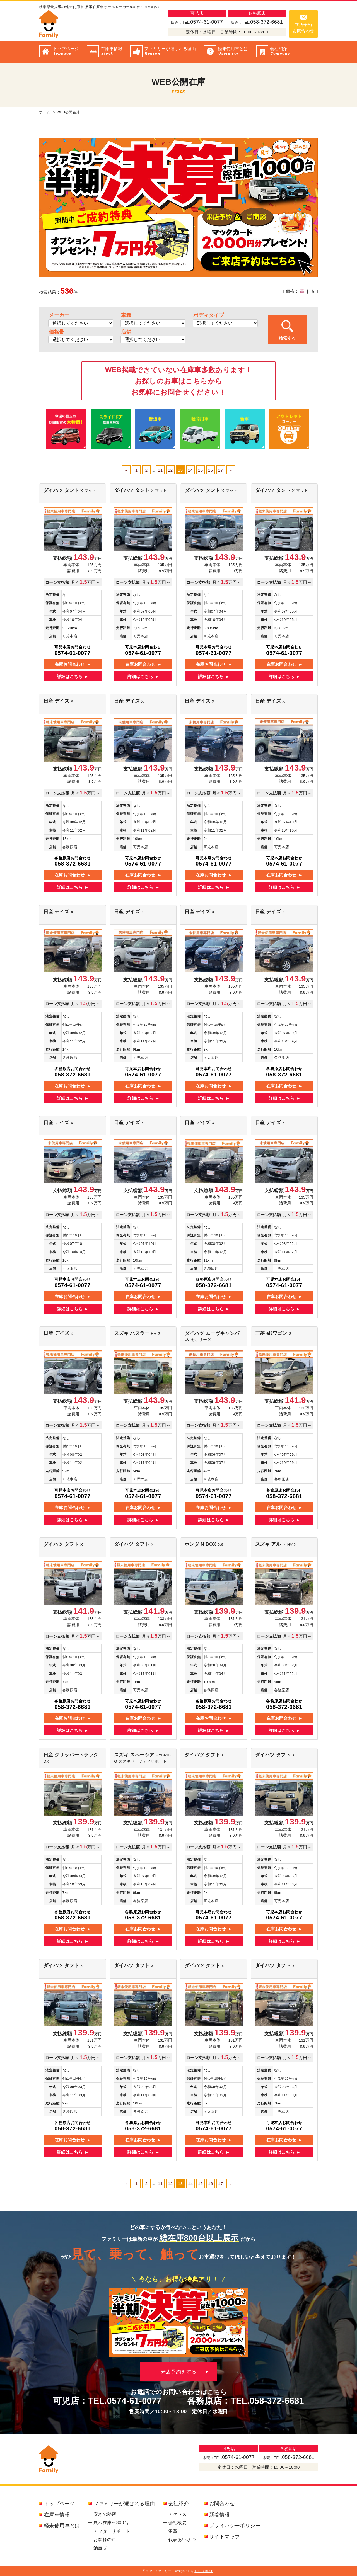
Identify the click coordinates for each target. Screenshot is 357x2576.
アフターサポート (111, 2531)
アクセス (177, 2514)
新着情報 (219, 2514)
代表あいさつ (182, 2539)
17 (220, 470)
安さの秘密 (104, 2514)
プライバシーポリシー (234, 2525)
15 (200, 470)
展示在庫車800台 (111, 2522)
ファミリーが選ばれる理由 (124, 2503)
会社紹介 (178, 2503)
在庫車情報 (57, 2514)
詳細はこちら (70, 676)
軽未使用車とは (62, 2525)
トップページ (59, 2503)
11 (160, 470)
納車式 (100, 2548)
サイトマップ (224, 2536)
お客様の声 (104, 2539)
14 (190, 470)
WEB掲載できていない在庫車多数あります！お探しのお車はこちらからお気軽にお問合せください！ (178, 381)
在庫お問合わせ (70, 664)
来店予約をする (179, 2372)
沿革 (173, 2531)
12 (170, 470)
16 (210, 470)
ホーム (44, 112)
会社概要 (177, 2522)
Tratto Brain (203, 2571)
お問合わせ (222, 2503)
